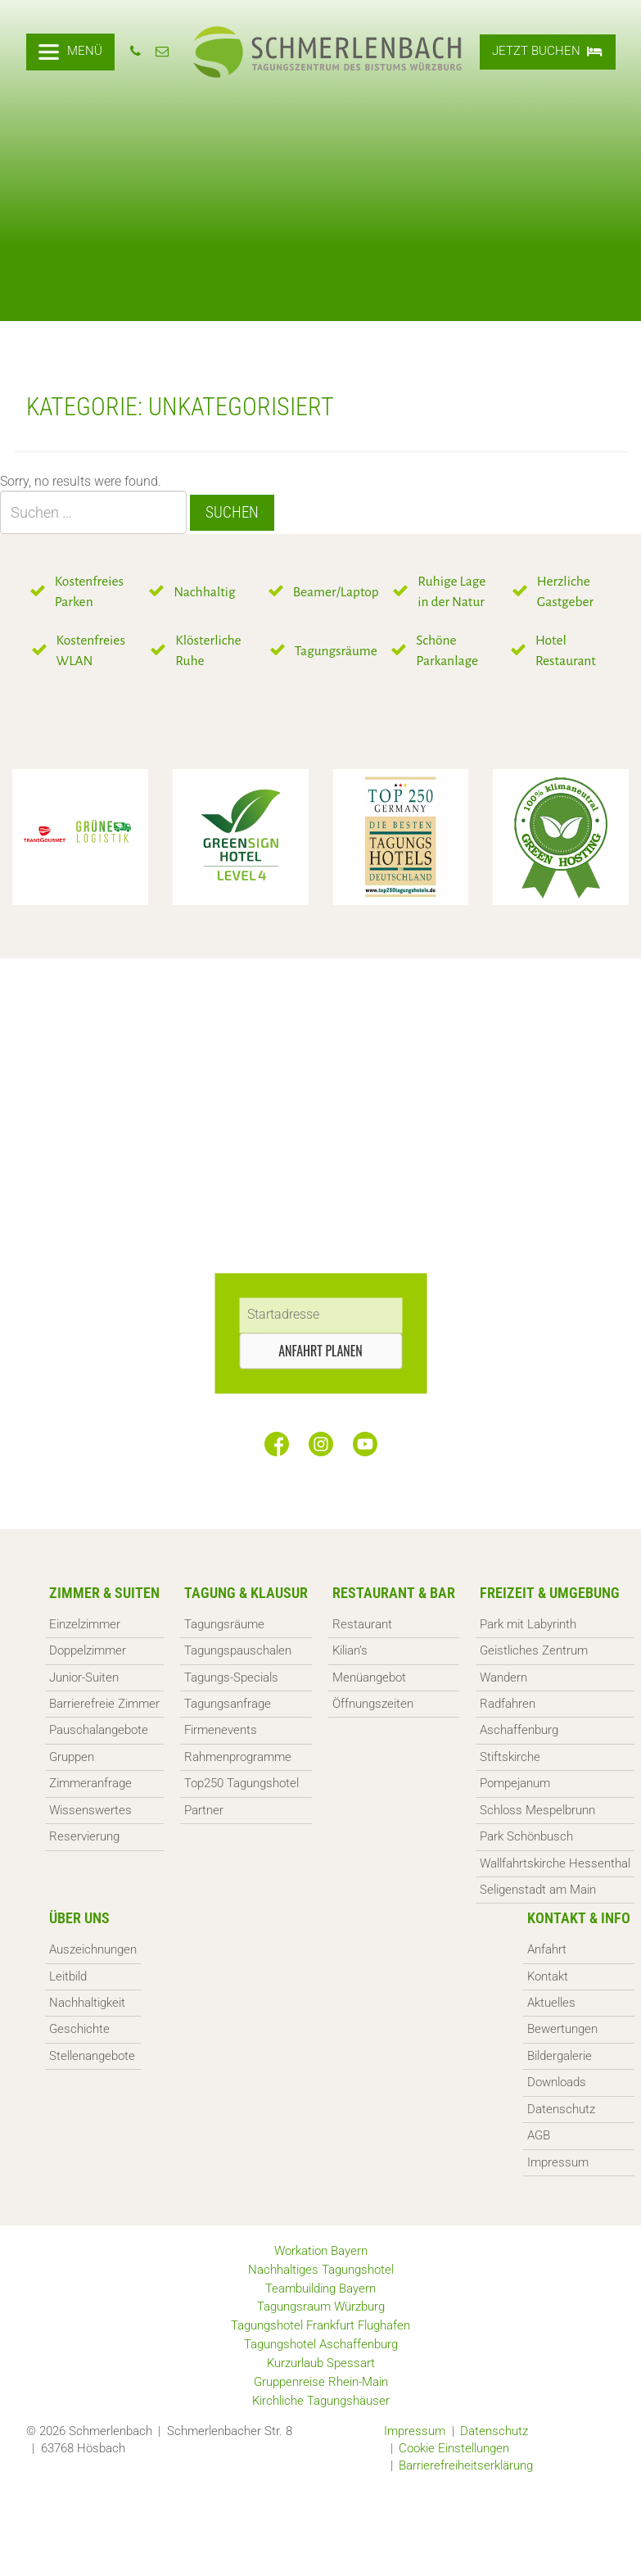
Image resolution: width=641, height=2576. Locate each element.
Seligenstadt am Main (538, 1889)
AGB (538, 2135)
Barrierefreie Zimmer (104, 1703)
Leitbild (68, 1976)
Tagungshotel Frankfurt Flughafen (320, 2325)
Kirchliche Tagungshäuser (321, 2400)
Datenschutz (561, 2109)
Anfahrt (547, 1949)
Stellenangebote (92, 2056)
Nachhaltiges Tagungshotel (321, 2269)
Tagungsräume (224, 1624)
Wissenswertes (90, 1810)
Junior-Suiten (84, 1677)
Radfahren (507, 1703)
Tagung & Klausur (246, 1592)
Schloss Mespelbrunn (537, 1810)
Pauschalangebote (98, 1730)
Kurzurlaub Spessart (321, 2363)
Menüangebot (369, 1677)
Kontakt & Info (578, 1917)
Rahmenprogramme (237, 1757)
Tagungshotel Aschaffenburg (321, 2344)
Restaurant (362, 1624)
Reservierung (84, 1836)
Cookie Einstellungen (454, 2448)
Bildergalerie (559, 2056)
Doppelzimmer (87, 1650)
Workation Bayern (321, 2250)
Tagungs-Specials (231, 1677)
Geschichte (79, 2028)
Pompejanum (515, 1783)
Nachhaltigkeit (87, 2002)
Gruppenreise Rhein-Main (321, 2382)
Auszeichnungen (93, 1949)
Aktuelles (551, 2002)
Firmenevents (220, 1730)
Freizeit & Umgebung (550, 1592)
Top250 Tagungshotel (241, 1783)
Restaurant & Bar (393, 1592)
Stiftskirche (510, 1757)
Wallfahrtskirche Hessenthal (555, 1863)
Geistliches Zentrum (534, 1650)
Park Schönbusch (526, 1836)
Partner (203, 1810)
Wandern (503, 1677)
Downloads (556, 2082)
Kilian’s (350, 1650)
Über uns (79, 1917)
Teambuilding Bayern (320, 2288)
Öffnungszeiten (372, 1703)
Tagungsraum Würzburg (321, 2306)
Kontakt (547, 1976)
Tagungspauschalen (237, 1650)
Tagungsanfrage (227, 1703)
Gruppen (71, 1757)
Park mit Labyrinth (528, 1624)
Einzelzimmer (84, 1624)
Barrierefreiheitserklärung (466, 2465)
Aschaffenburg (519, 1730)
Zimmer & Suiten (104, 1592)
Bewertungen (562, 2028)
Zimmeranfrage (90, 1783)
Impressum (558, 2162)
